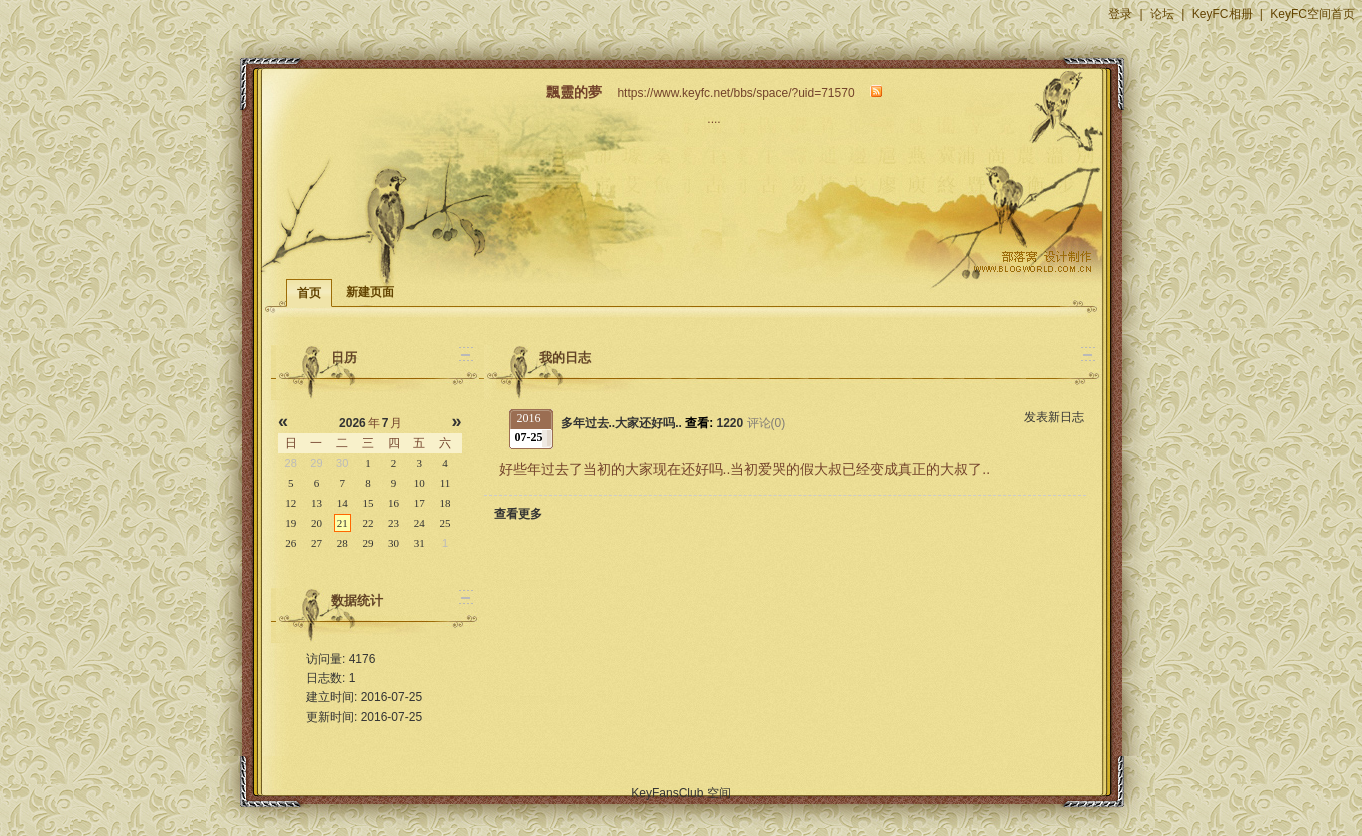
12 (290, 503)
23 (393, 523)
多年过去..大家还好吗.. (623, 423)
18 (445, 503)
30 (393, 543)
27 (316, 543)
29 (367, 543)
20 (316, 523)
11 (445, 483)
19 (290, 523)
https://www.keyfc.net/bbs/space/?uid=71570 (735, 93)
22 (367, 523)
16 (393, 503)
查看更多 (518, 514)
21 (342, 523)
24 (419, 523)
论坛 (1162, 14)
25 (445, 523)
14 (342, 503)
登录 (1120, 14)
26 (290, 543)
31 (419, 543)
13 (316, 503)
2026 (352, 423)
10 (419, 483)
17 (419, 503)
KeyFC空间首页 (1312, 14)
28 (342, 543)
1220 (730, 423)
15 (367, 503)
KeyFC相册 (1222, 14)
